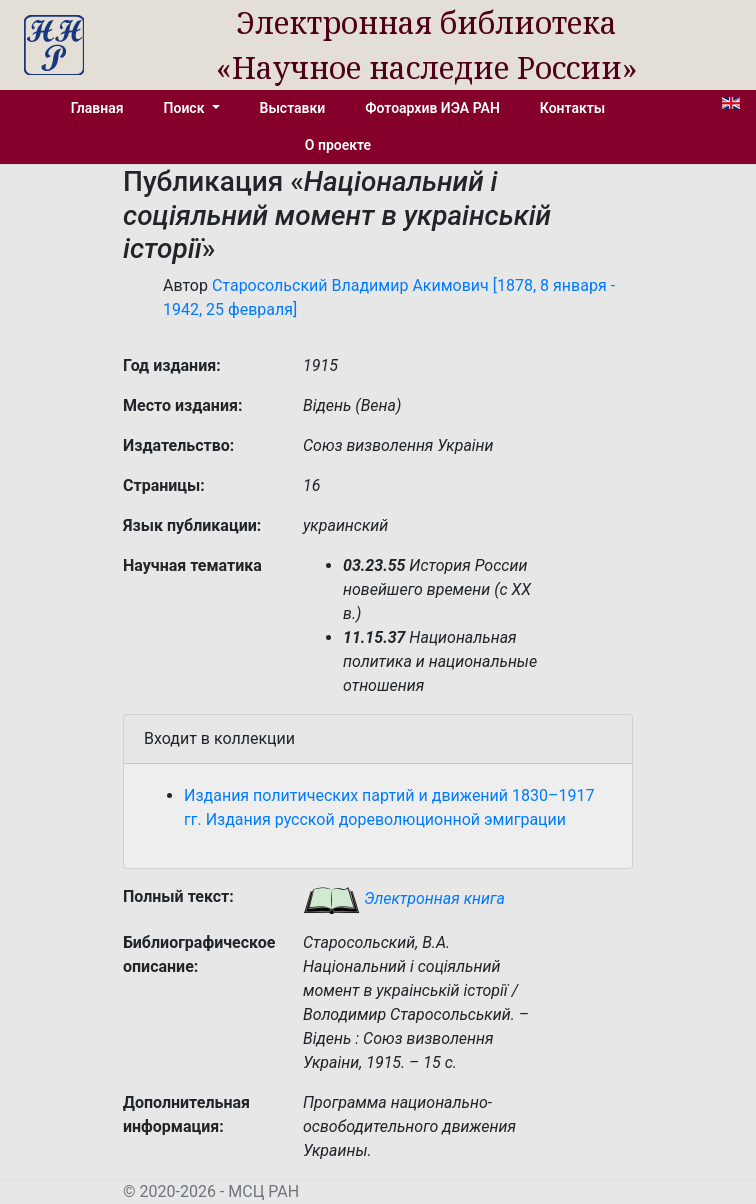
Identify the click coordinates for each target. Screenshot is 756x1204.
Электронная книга (404, 898)
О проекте (338, 145)
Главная (97, 108)
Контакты (572, 108)
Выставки (293, 108)
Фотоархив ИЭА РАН (432, 108)
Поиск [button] (186, 108)
